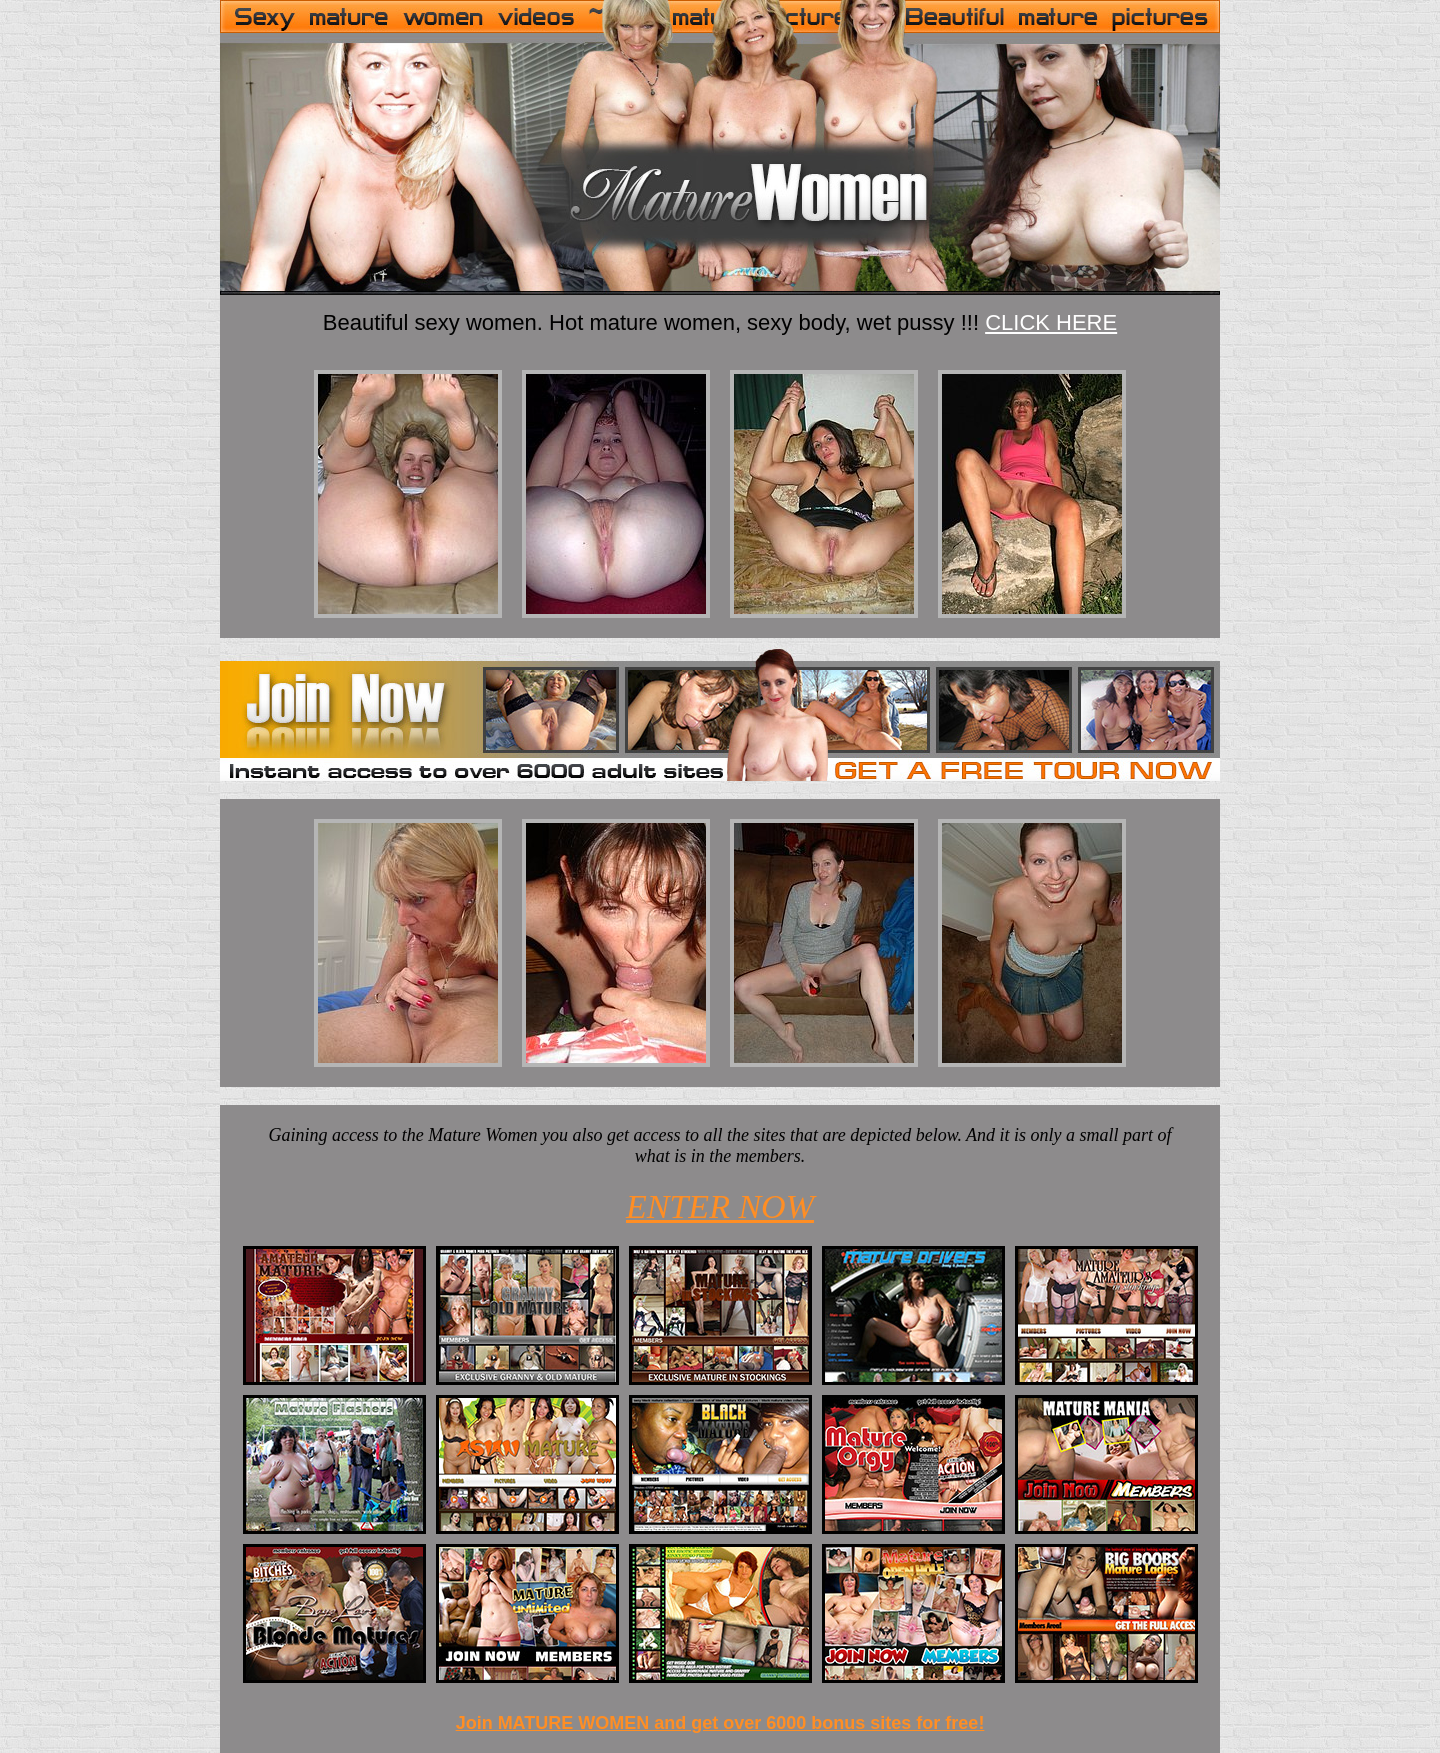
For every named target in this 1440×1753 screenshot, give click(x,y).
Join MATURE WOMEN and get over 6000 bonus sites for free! (720, 1723)
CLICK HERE (1051, 322)
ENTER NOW (720, 1206)
